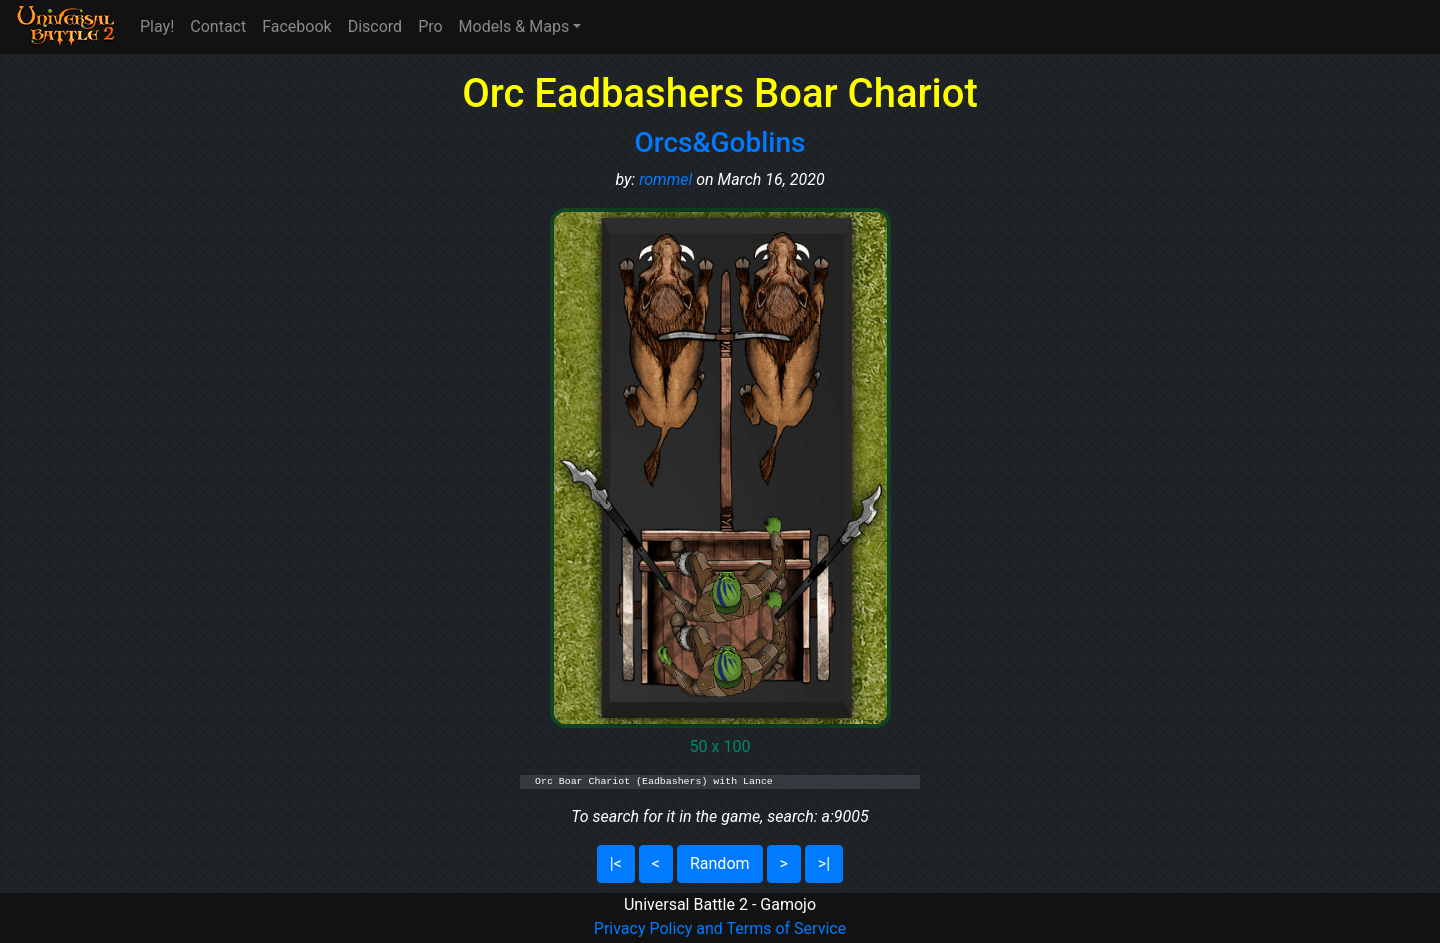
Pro (430, 26)
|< (616, 863)
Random (720, 863)
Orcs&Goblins (720, 142)
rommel (665, 179)
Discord (375, 26)
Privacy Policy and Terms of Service (720, 928)
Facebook (296, 26)
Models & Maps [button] (514, 26)
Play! (157, 26)
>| (824, 863)
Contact (218, 26)
